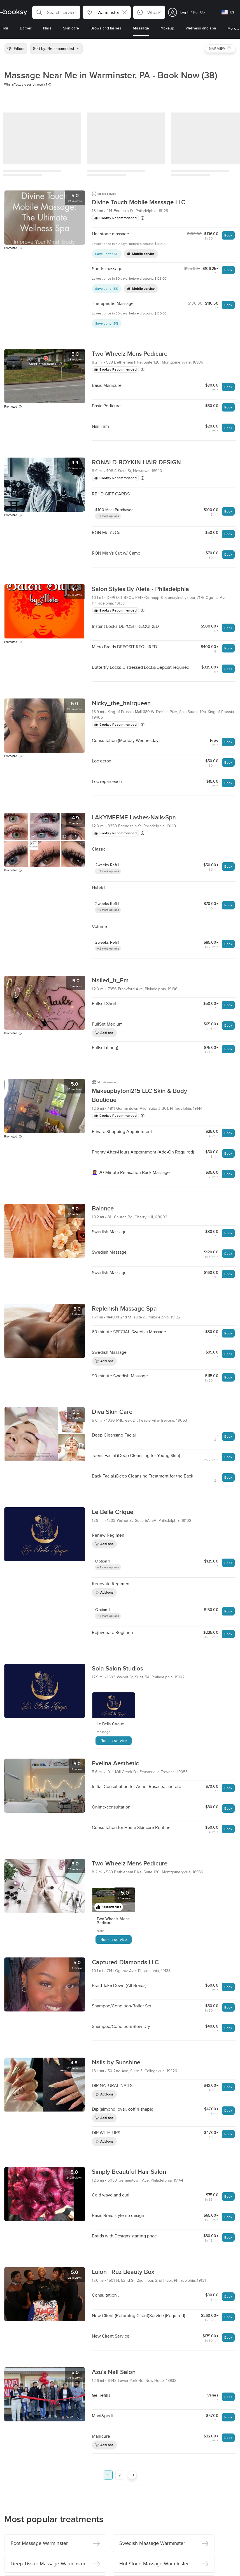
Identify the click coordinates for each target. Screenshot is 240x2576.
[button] (56, 12)
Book (228, 235)
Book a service (114, 1740)
